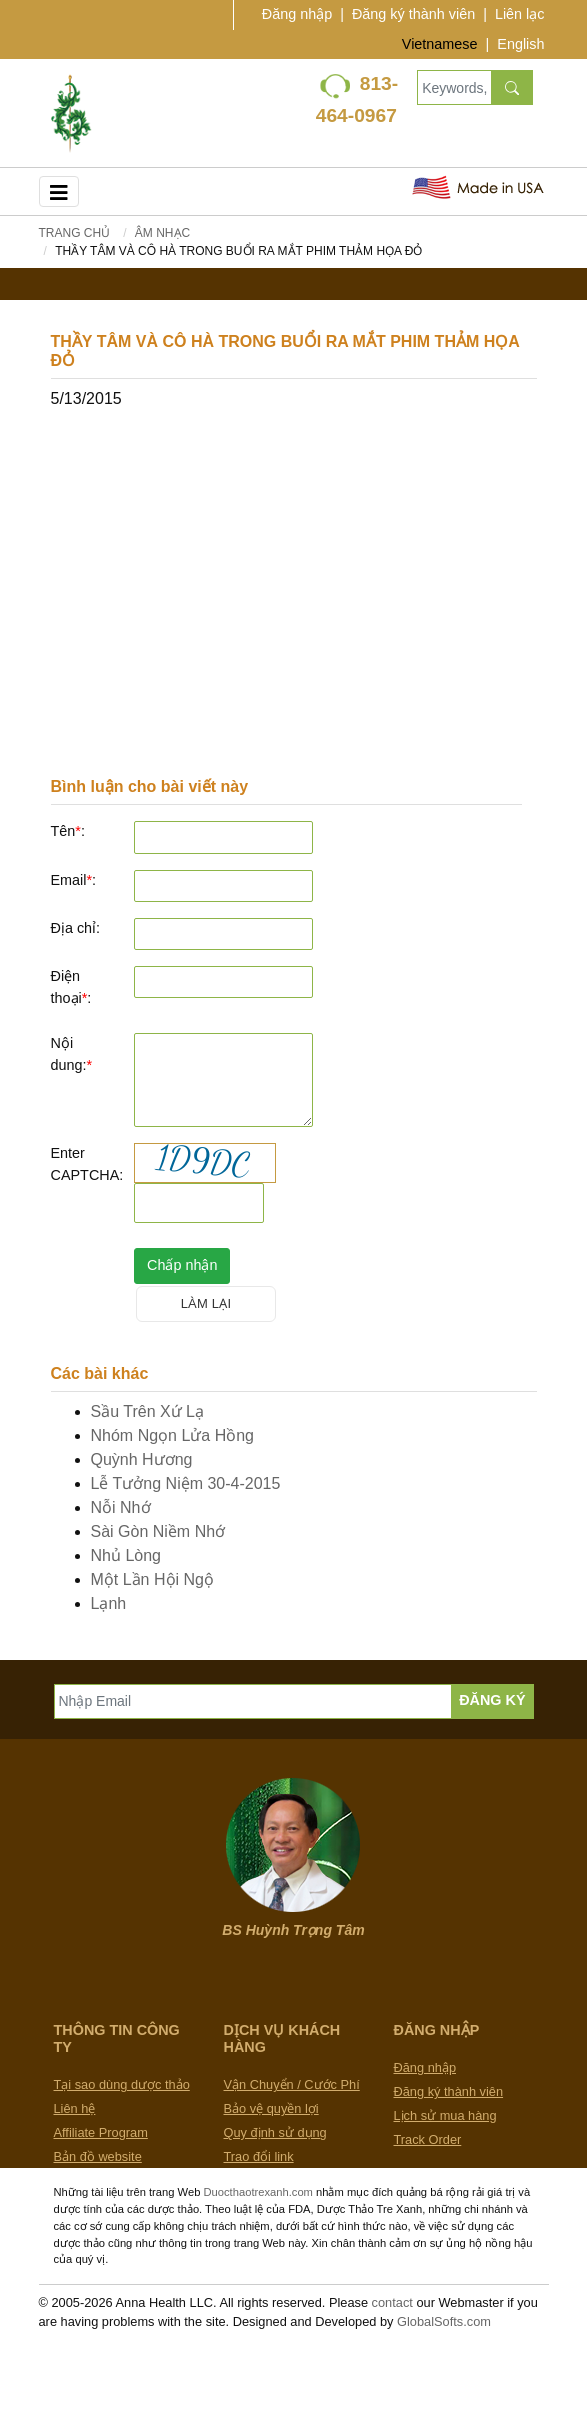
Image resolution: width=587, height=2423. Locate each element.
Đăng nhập (297, 14)
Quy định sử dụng (275, 2132)
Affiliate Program (101, 2132)
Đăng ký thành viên (413, 14)
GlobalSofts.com (444, 2321)
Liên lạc (520, 14)
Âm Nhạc (162, 233)
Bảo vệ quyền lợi (271, 2108)
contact (392, 2302)
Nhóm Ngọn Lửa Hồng (173, 1435)
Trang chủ (75, 233)
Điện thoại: (71, 987)
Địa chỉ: (76, 928)
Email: (74, 880)
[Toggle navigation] (59, 191)
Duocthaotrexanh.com (257, 2192)
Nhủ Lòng (126, 1555)
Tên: (68, 831)
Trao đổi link (259, 2156)
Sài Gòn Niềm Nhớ (158, 1531)
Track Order (428, 2139)
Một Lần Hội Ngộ (152, 1579)
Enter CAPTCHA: (85, 1164)
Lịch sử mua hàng (445, 2115)
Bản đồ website (98, 2156)
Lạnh (109, 1603)
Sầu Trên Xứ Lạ (148, 1411)
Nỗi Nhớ (121, 1507)
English (520, 44)
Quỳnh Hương (142, 1459)
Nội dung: (72, 1054)
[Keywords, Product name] (454, 87)
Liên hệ (75, 2108)
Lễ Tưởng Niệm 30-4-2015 (186, 1483)
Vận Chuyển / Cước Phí (292, 2084)
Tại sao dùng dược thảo (122, 2084)
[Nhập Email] (253, 1701)
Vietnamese (440, 44)
